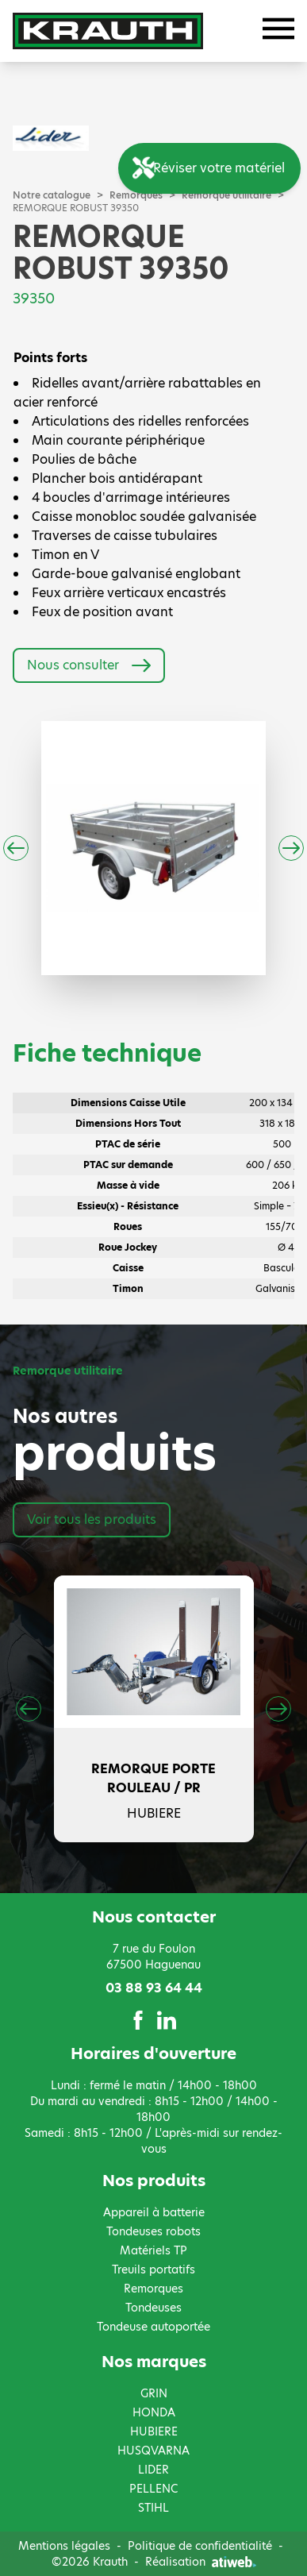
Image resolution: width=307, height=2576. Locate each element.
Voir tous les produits (91, 1519)
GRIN (153, 2393)
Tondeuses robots (153, 2231)
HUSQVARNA (153, 2450)
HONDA (153, 2412)
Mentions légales (64, 2546)
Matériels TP (153, 2250)
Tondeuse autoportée (153, 2327)
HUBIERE (154, 2431)
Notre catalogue (51, 195)
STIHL (153, 2508)
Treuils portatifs (153, 2269)
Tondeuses (153, 2308)
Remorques (153, 2288)
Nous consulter (89, 665)
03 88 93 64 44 (154, 1988)
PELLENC (153, 2489)
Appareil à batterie (154, 2212)
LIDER (153, 2470)
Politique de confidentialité (200, 2546)
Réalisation (200, 2562)
